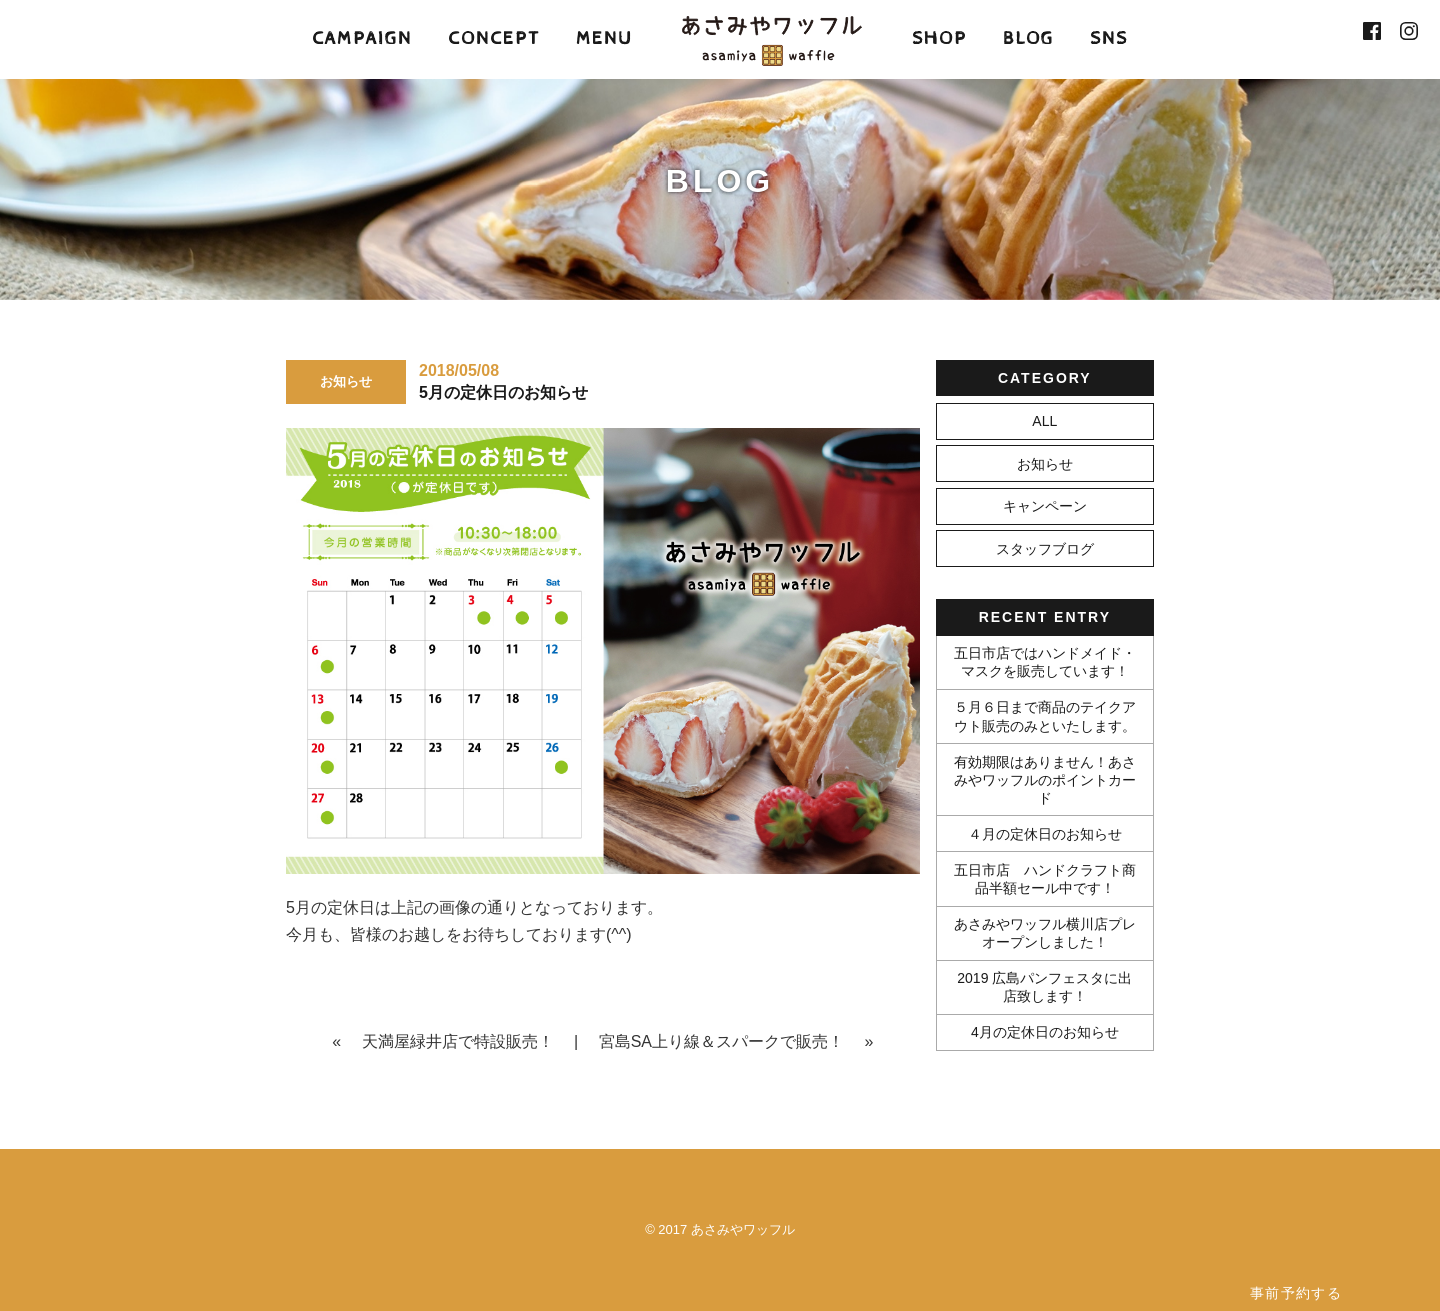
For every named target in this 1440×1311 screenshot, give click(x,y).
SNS (1109, 38)
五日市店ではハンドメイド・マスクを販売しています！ (1045, 662)
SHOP (939, 38)
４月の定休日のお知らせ (1045, 834)
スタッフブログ (1045, 549)
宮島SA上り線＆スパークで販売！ (721, 1041)
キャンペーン (1045, 506)
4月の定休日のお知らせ (1045, 1032)
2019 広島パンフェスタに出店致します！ (1044, 987)
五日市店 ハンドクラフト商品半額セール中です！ (1045, 879)
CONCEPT (494, 38)
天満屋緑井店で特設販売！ (458, 1041)
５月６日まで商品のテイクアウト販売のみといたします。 (1045, 716)
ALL (1044, 421)
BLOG (1028, 38)
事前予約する (1296, 1293)
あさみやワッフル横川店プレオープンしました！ (1045, 933)
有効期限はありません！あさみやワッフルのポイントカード (1045, 780)
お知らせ (1045, 464)
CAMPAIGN (362, 38)
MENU (604, 38)
